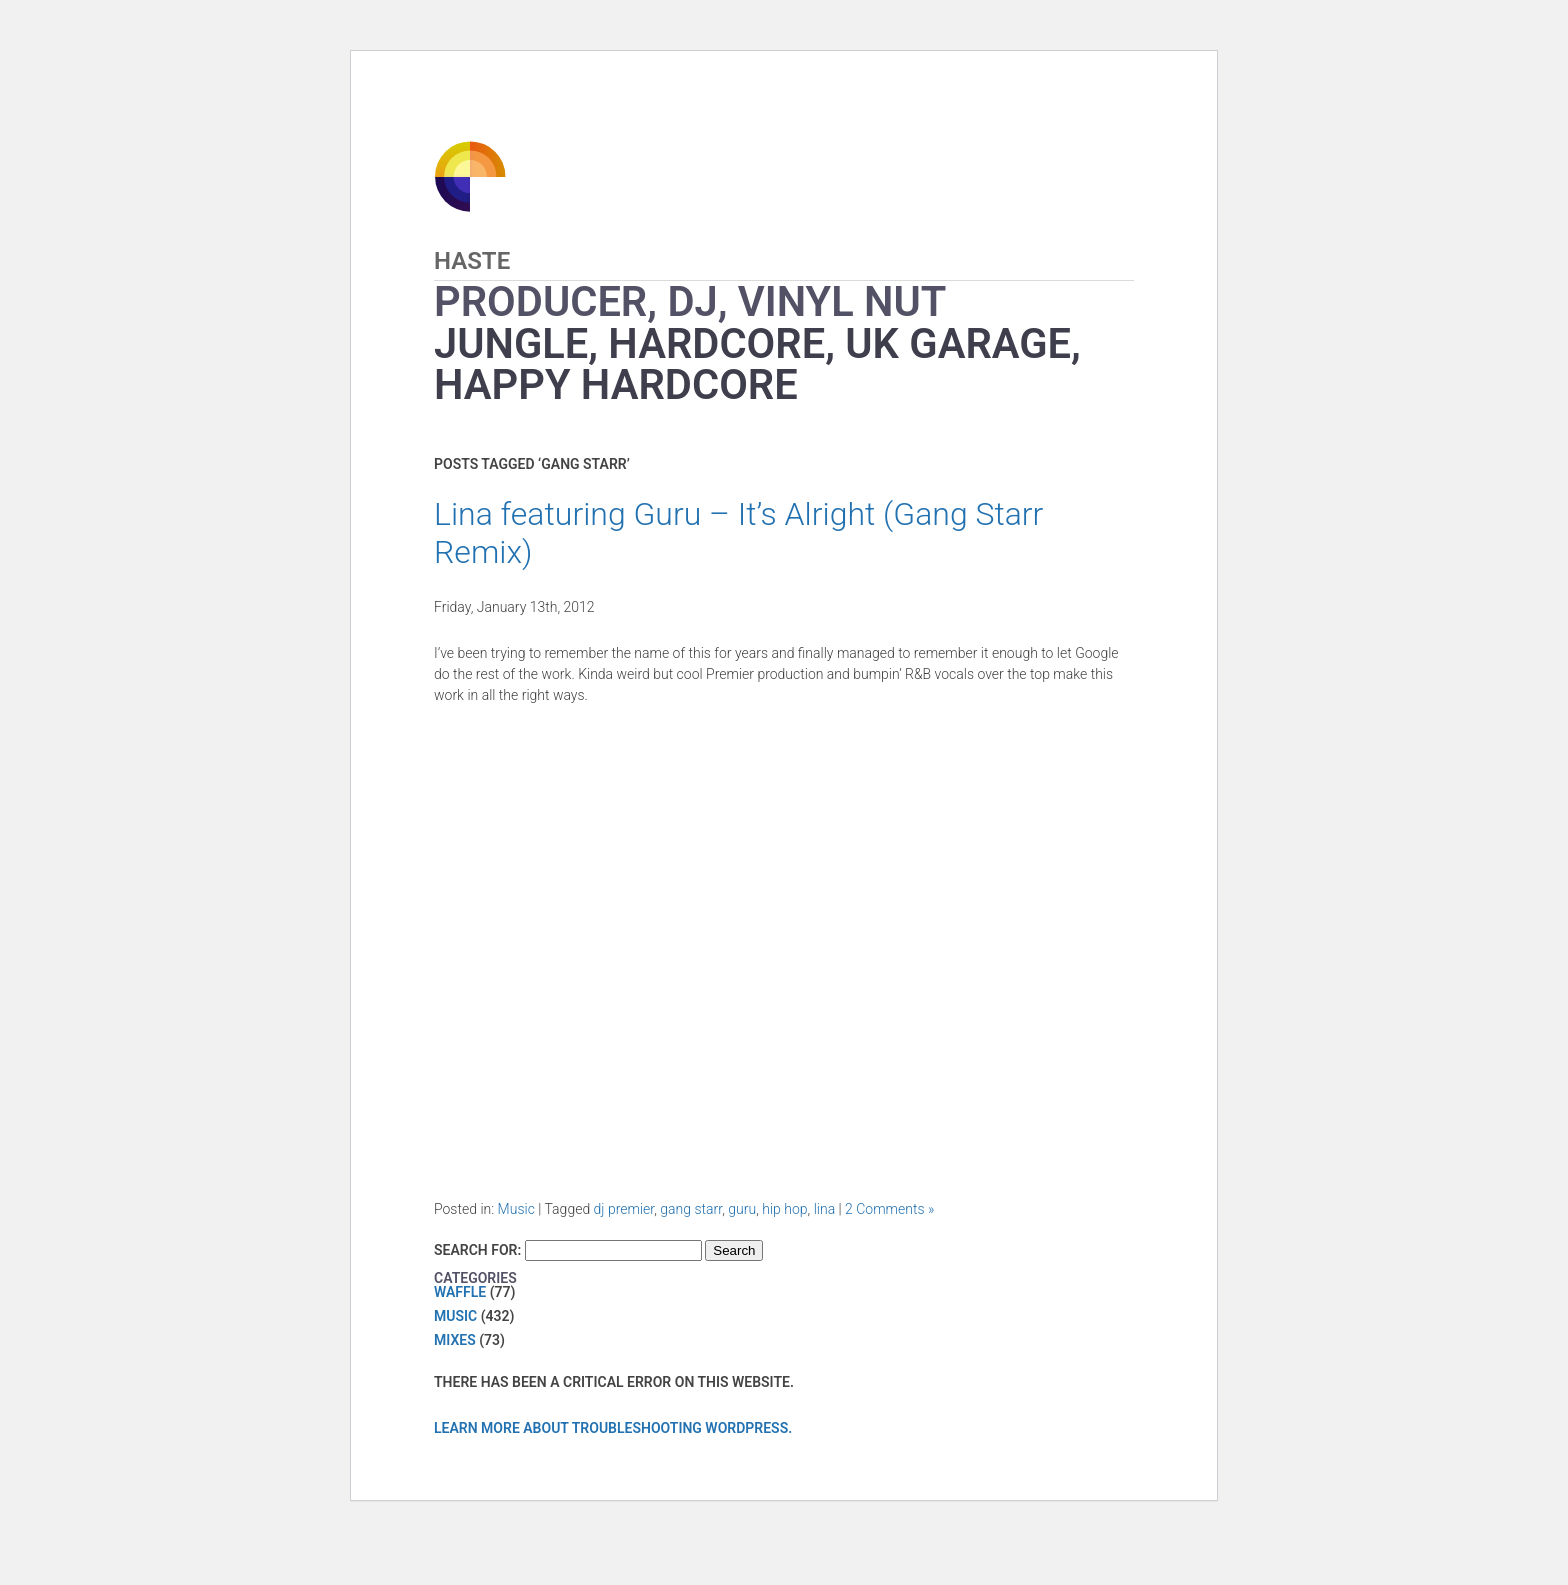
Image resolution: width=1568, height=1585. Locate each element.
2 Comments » (889, 1209)
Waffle (460, 1292)
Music (516, 1209)
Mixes (455, 1340)
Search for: (477, 1250)
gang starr (691, 1209)
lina (825, 1209)
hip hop (784, 1209)
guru (742, 1209)
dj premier (624, 1209)
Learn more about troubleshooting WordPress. (613, 1428)
